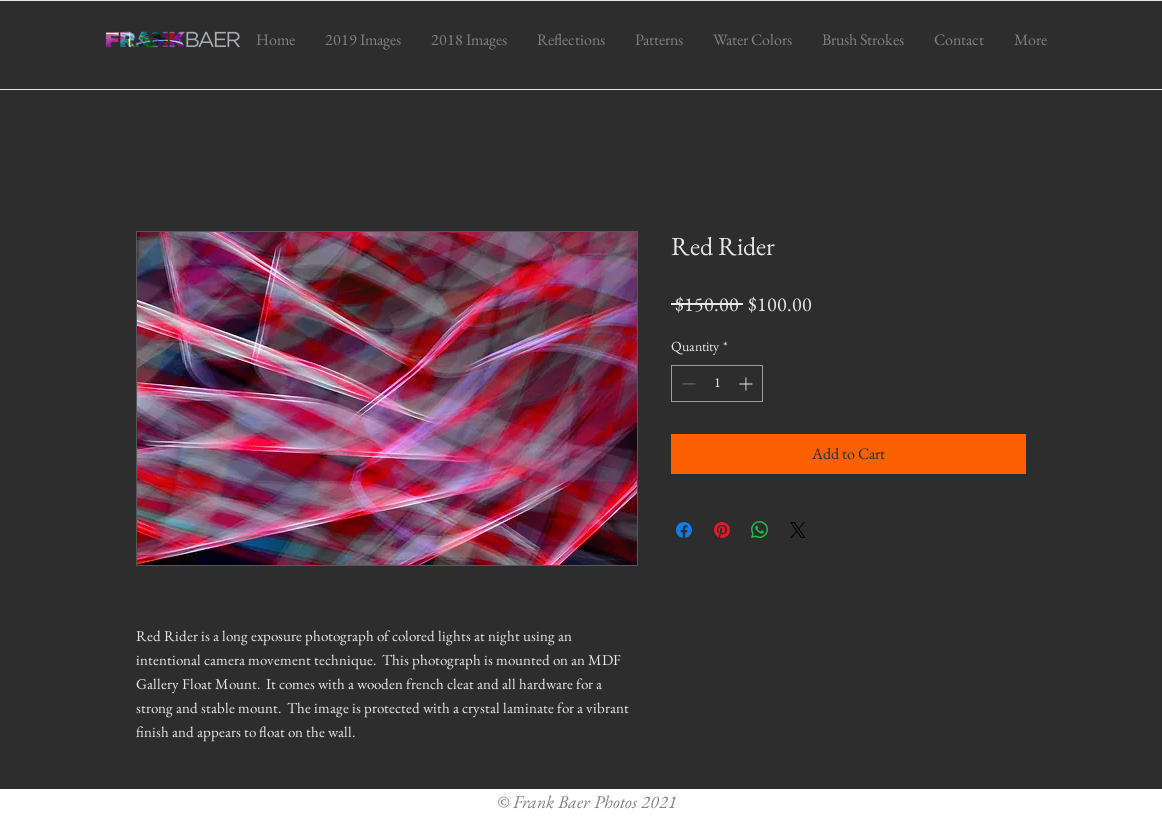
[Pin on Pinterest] (722, 530)
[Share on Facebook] (684, 530)
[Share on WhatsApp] (760, 530)
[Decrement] (686, 383)
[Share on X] (798, 530)
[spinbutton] (717, 383)
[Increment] (747, 383)
